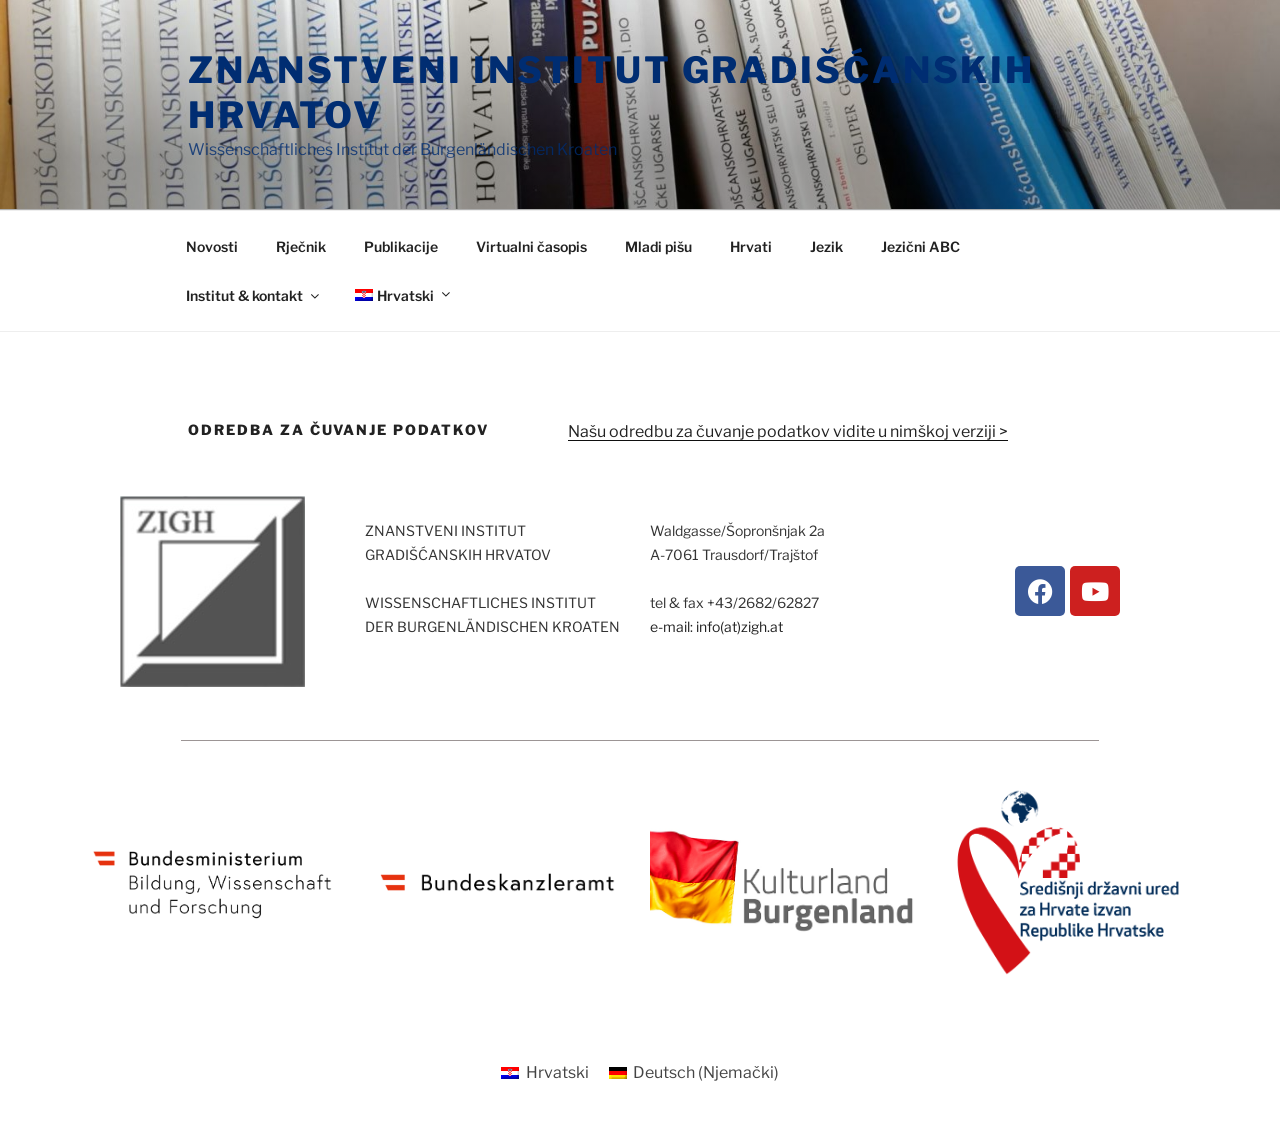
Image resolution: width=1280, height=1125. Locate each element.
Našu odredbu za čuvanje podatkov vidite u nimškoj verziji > (788, 431)
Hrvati (751, 246)
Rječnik (301, 246)
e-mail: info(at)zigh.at (716, 626)
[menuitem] (401, 295)
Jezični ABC (920, 246)
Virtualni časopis (531, 246)
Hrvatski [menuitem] (557, 1072)
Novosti (212, 246)
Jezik (826, 246)
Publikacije (401, 246)
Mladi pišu (658, 246)
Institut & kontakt (254, 295)
